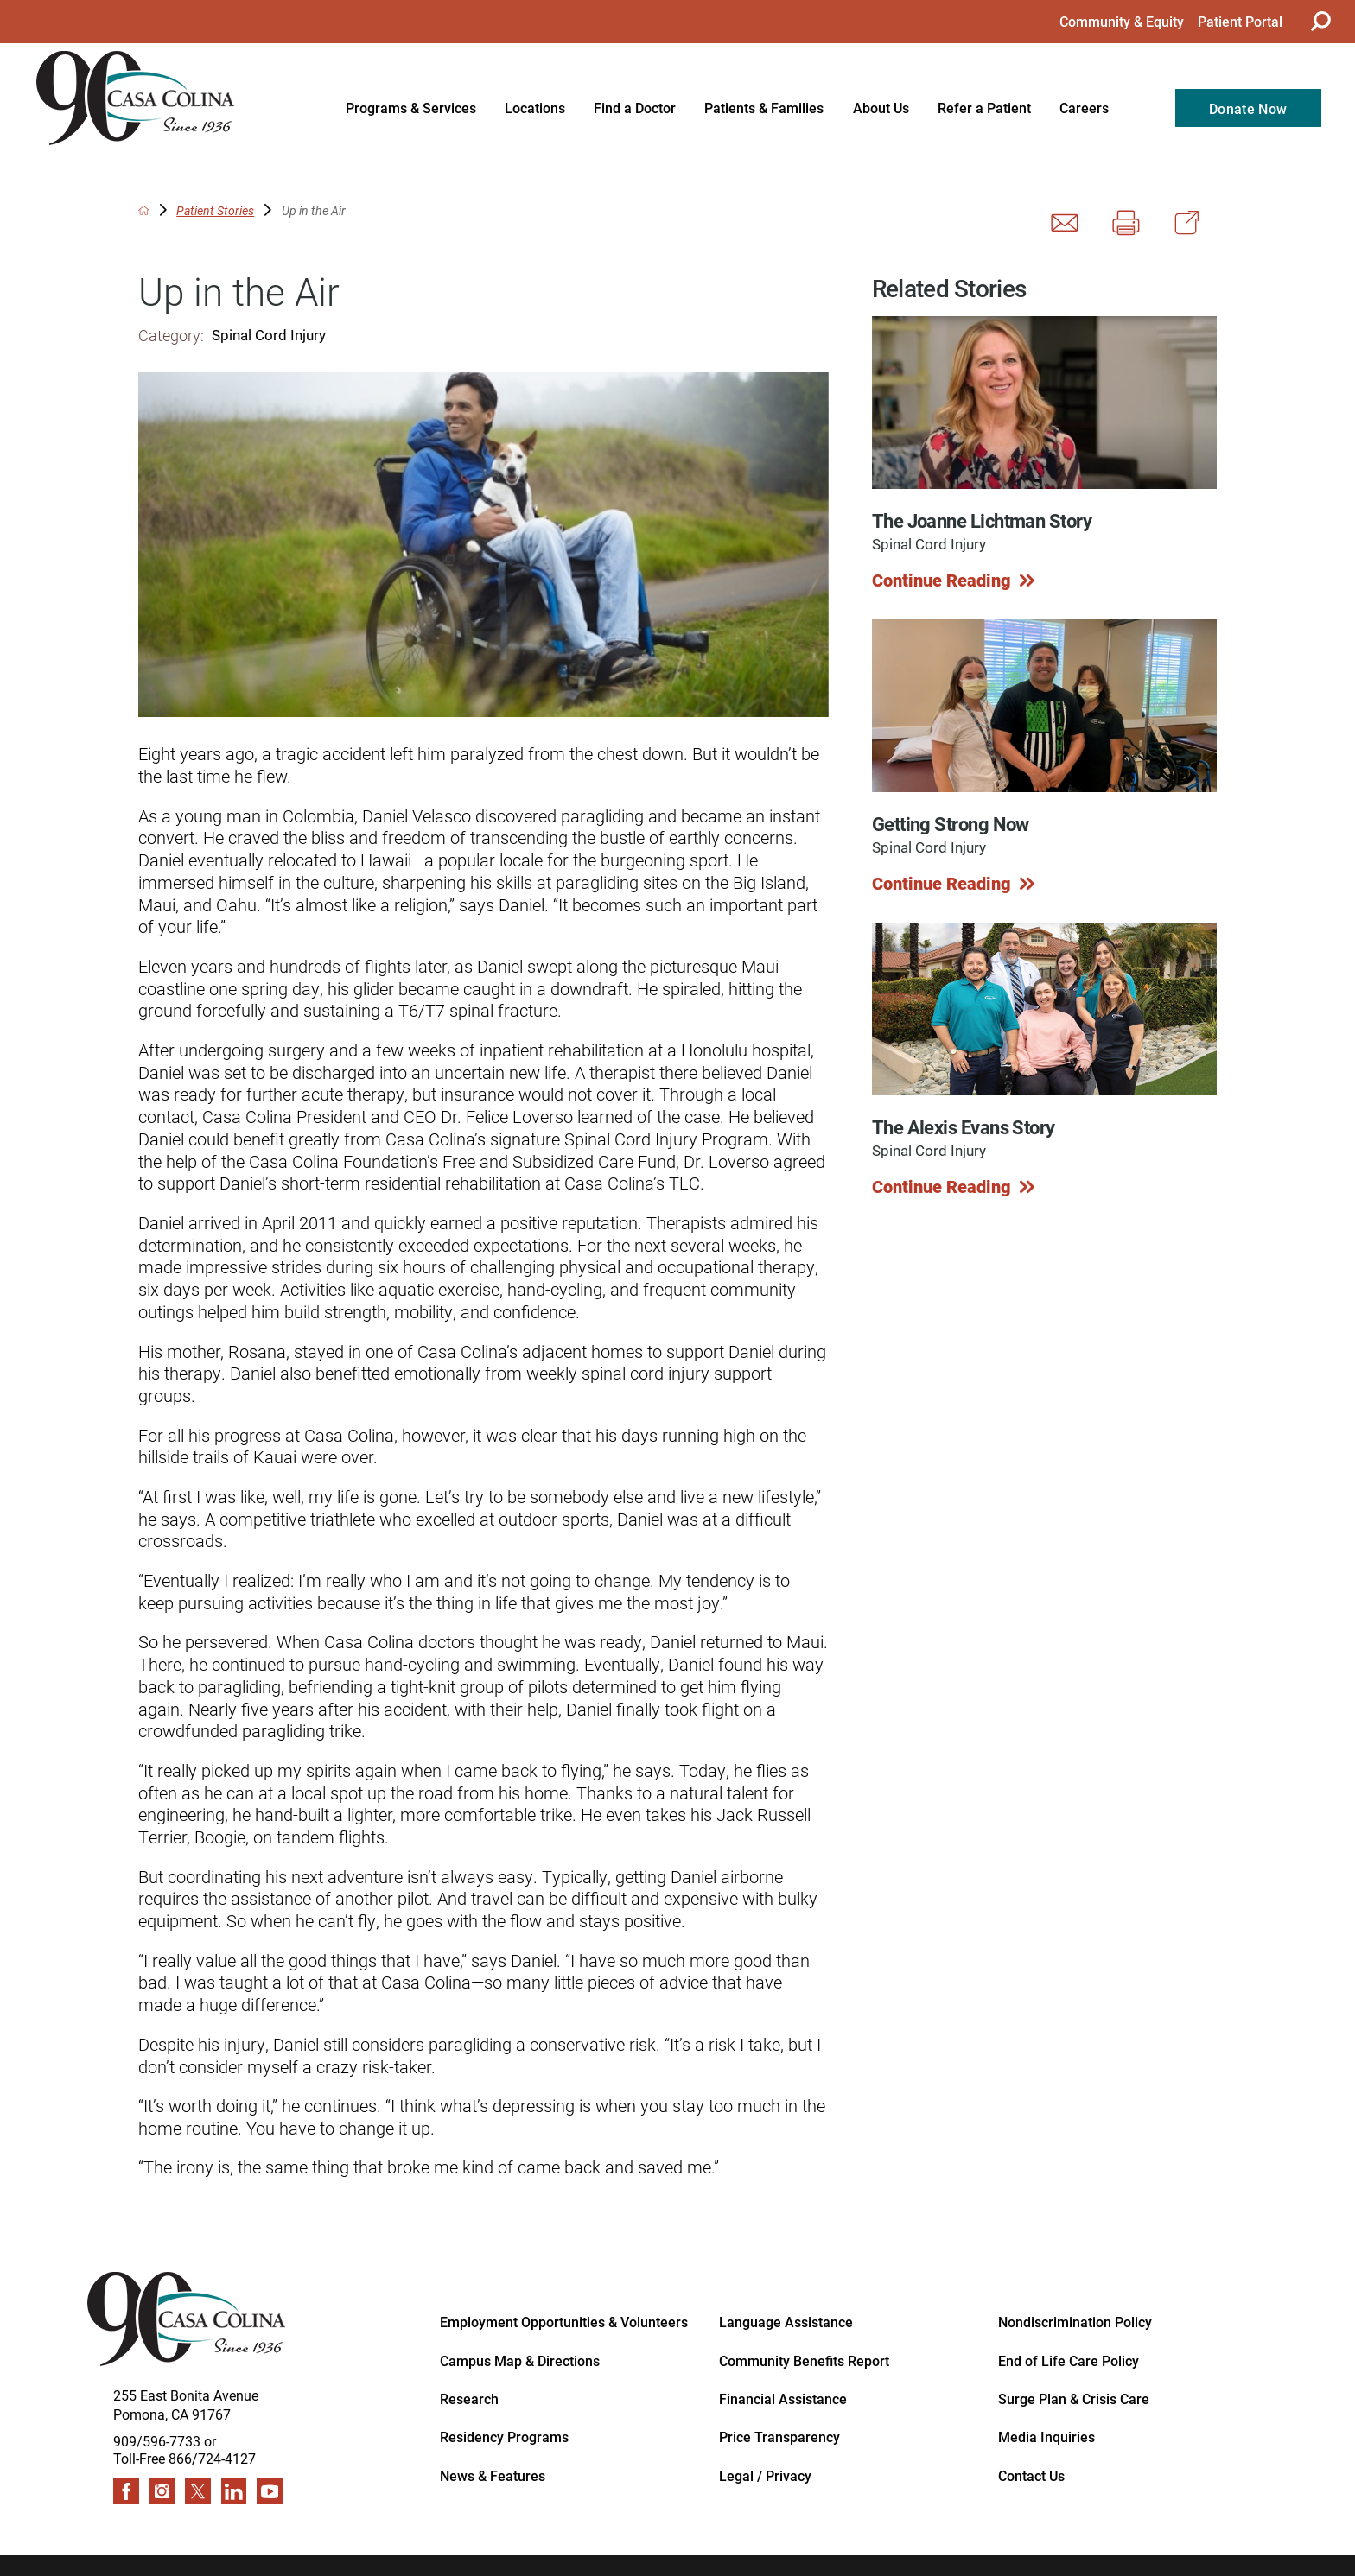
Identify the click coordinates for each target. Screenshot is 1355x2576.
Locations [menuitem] (535, 107)
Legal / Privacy (765, 2475)
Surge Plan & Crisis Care (1073, 2398)
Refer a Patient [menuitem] (984, 107)
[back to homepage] (143, 210)
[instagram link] (162, 2491)
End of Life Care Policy (1068, 2360)
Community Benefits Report (804, 2360)
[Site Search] (1318, 21)
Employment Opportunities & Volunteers (564, 2321)
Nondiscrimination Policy (1075, 2321)
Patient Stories (215, 211)
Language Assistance (786, 2321)
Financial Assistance (783, 2398)
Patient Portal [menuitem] (1240, 21)
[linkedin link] (234, 2491)
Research (469, 2398)
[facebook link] (126, 2491)
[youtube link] (270, 2491)
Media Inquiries (1046, 2436)
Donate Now (1248, 108)
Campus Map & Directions (520, 2360)
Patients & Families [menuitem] (764, 107)
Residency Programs (504, 2436)
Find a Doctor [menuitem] (635, 107)
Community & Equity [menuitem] (1121, 21)
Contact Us (1031, 2475)
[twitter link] (198, 2491)
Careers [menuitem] (1084, 107)
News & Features (492, 2475)
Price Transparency (779, 2436)
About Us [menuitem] (881, 107)
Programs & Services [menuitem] (411, 107)
